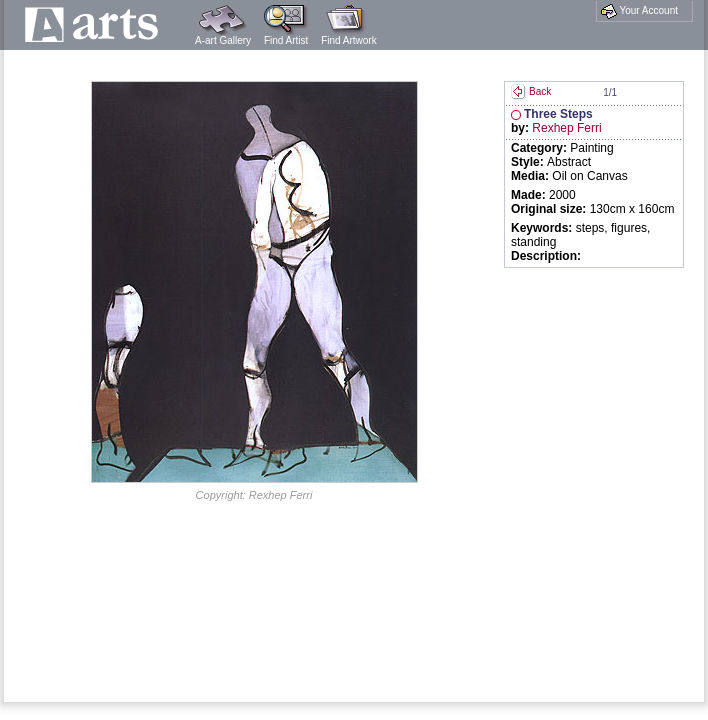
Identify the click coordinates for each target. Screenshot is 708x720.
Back (531, 91)
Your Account (639, 11)
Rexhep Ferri (566, 128)
